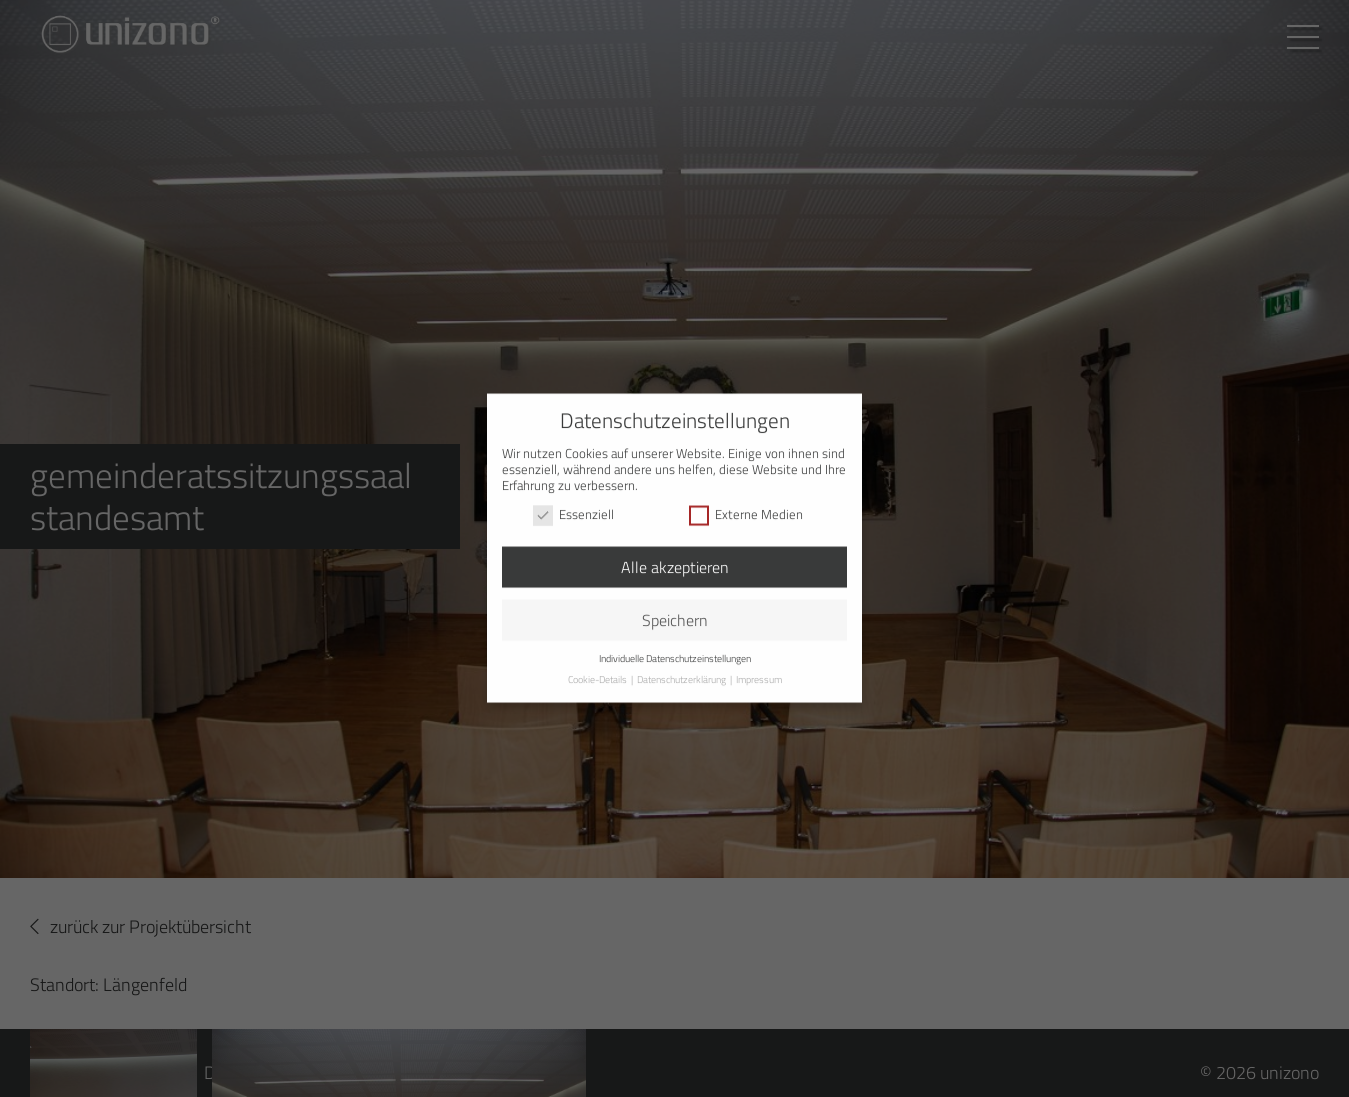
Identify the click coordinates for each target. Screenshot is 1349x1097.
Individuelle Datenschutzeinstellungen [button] (675, 639)
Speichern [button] (675, 602)
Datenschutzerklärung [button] (682, 661)
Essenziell (573, 496)
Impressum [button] (759, 661)
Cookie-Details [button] (598, 661)
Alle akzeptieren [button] (675, 549)
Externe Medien (746, 496)
